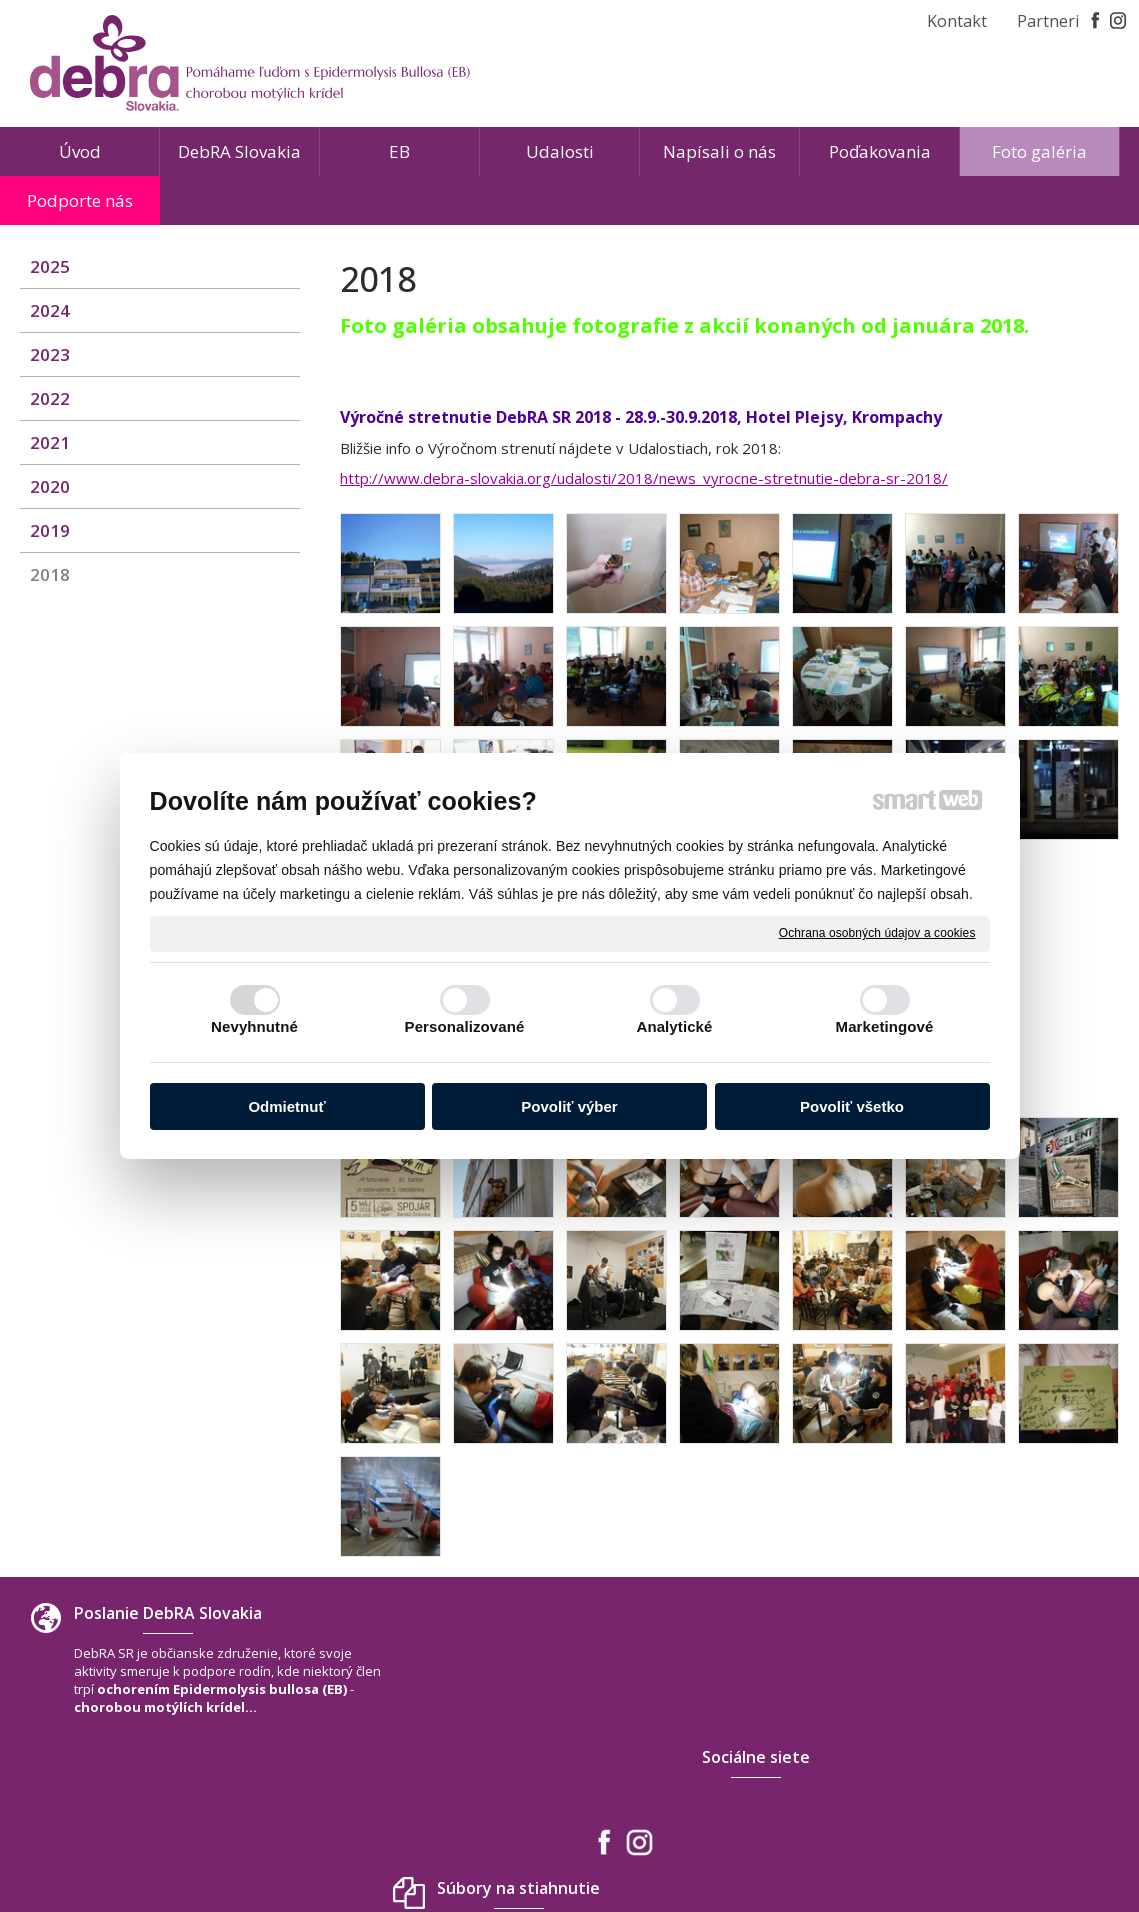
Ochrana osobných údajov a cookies (877, 933)
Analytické (674, 1026)
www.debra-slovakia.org (964, 1784)
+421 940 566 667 (940, 1744)
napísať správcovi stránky (523, 1841)
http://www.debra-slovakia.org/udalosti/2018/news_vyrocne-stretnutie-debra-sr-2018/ (644, 478)
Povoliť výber (569, 1106)
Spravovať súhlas (866, 1841)
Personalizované (465, 1026)
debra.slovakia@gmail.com (971, 1764)
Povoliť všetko (852, 1106)
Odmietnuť (286, 1106)
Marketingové (885, 1026)
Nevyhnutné (254, 1026)
